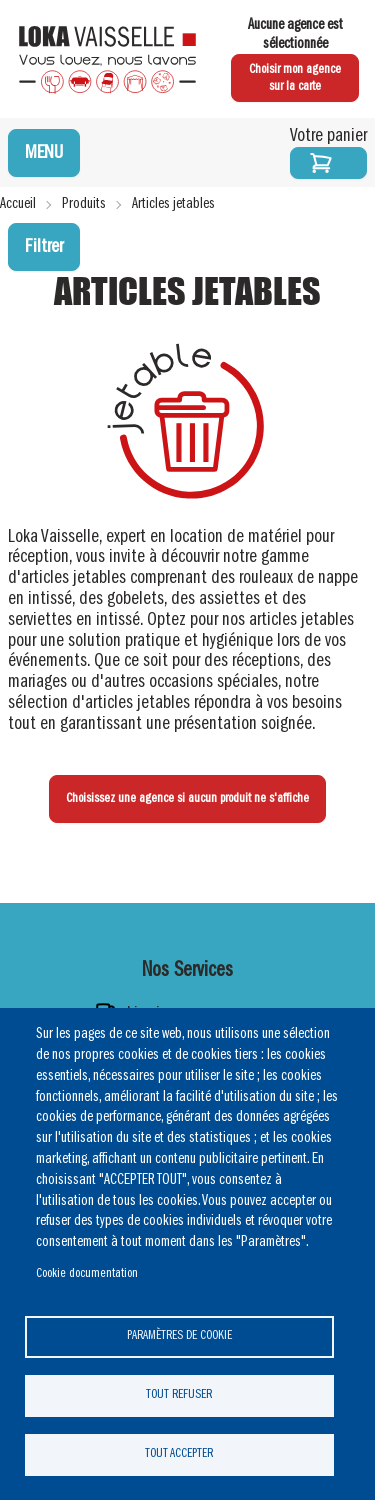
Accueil (18, 204)
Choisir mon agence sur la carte (295, 78)
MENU (44, 153)
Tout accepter (179, 1453)
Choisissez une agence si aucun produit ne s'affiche (187, 798)
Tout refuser (179, 1394)
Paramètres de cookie (179, 1335)
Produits (84, 204)
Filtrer (44, 247)
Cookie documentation (87, 1273)
